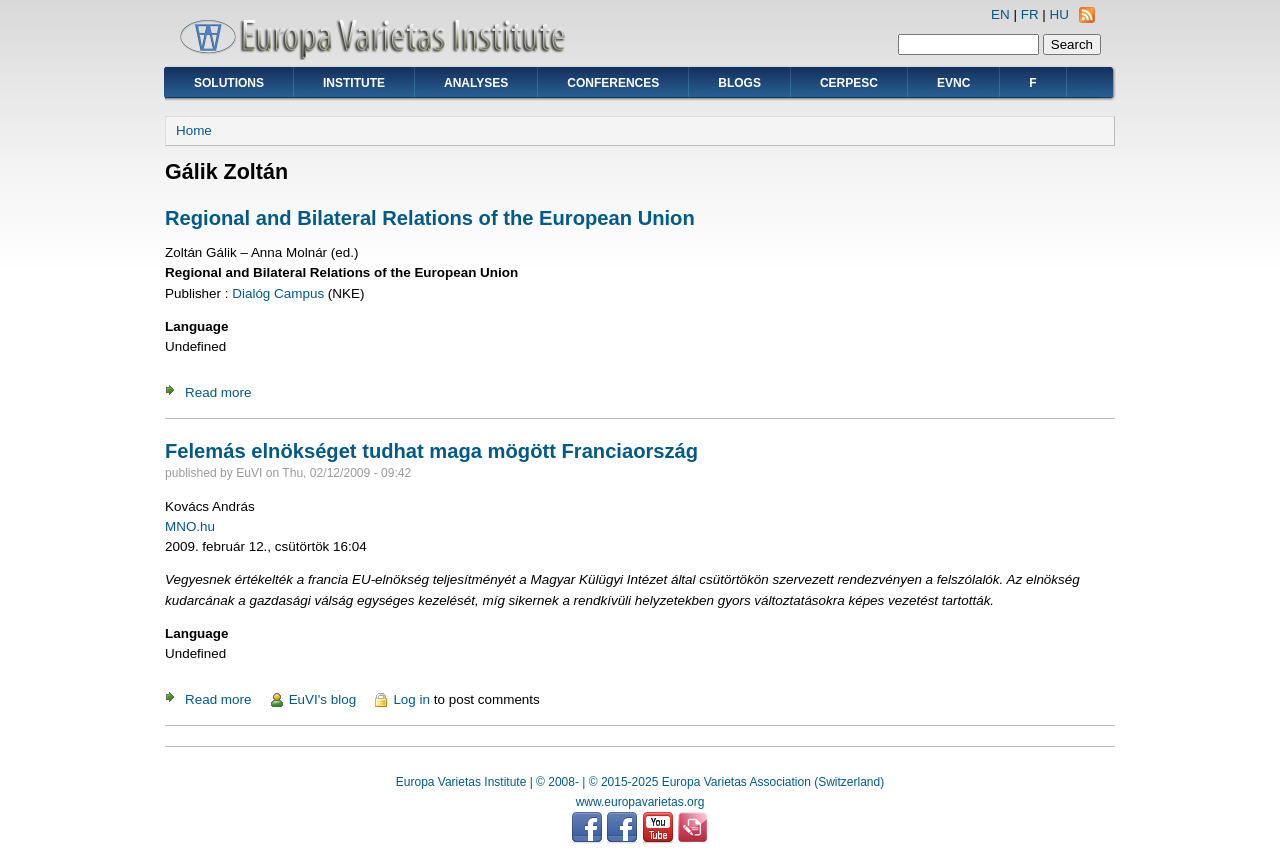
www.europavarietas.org (640, 802)
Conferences (613, 83)
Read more (218, 392)
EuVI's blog (323, 699)
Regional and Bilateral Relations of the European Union (430, 218)
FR (1030, 14)
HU (1059, 14)
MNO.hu (190, 526)
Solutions (229, 83)
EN (1000, 14)
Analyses (476, 83)
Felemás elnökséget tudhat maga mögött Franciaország (431, 451)
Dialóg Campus (278, 293)
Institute (354, 83)
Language (196, 326)
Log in (411, 699)
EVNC (953, 83)
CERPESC (849, 83)
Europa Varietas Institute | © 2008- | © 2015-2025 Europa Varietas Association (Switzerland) (640, 782)
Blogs (739, 83)
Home (194, 130)
